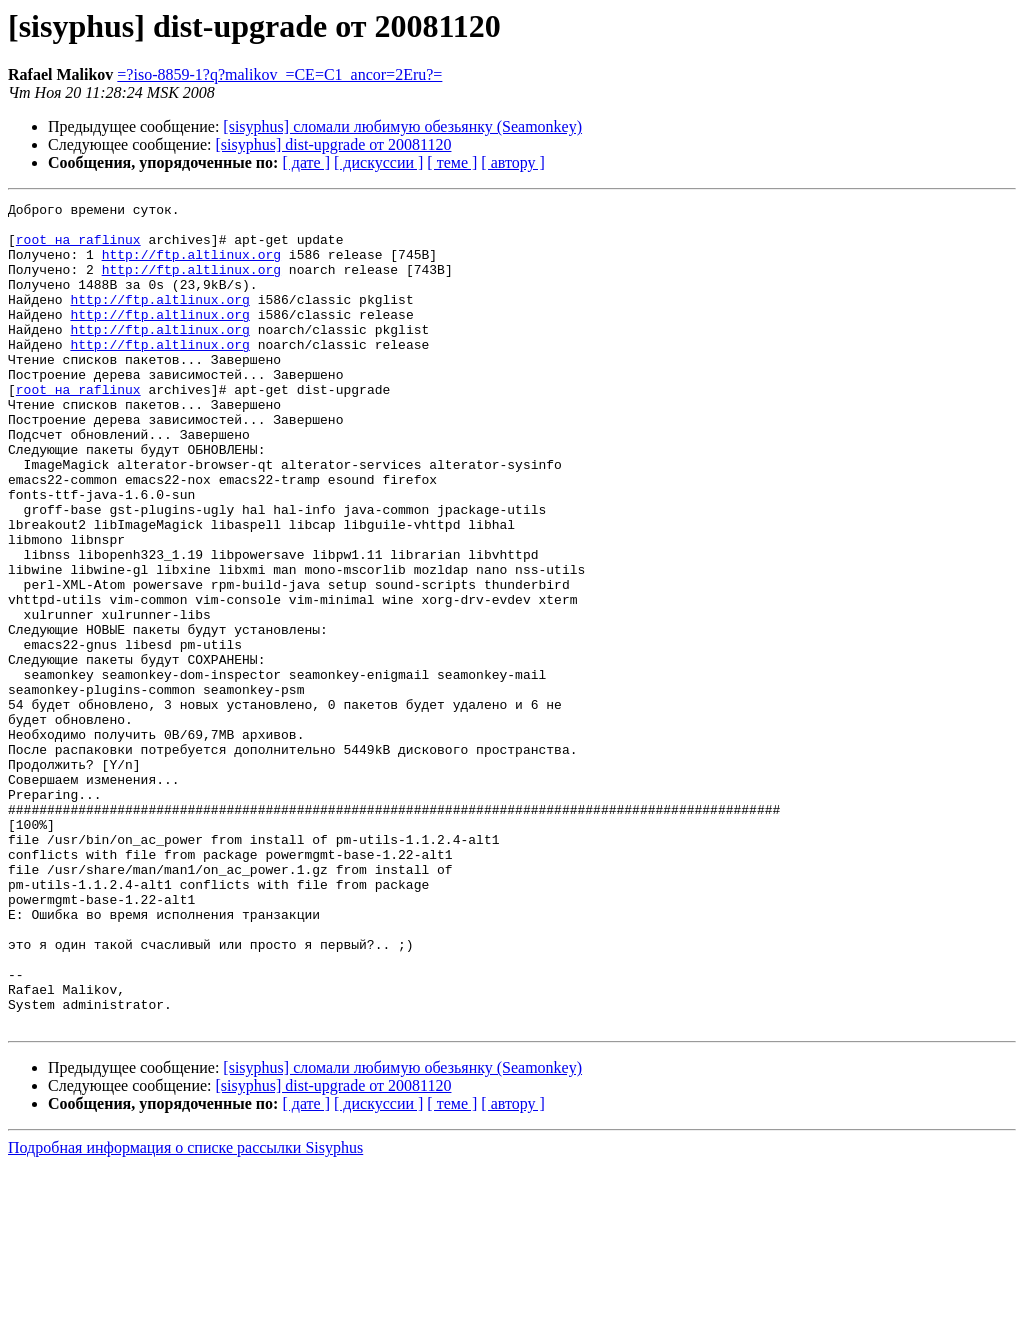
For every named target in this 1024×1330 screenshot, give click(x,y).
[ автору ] (512, 162)
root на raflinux (78, 248)
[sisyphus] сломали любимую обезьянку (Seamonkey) (402, 126)
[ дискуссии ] (378, 162)
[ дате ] (306, 162)
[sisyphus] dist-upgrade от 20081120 (334, 144)
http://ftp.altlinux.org (191, 266)
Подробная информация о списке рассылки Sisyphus (185, 1312)
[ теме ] (452, 162)
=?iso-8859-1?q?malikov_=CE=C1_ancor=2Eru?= (279, 74)
